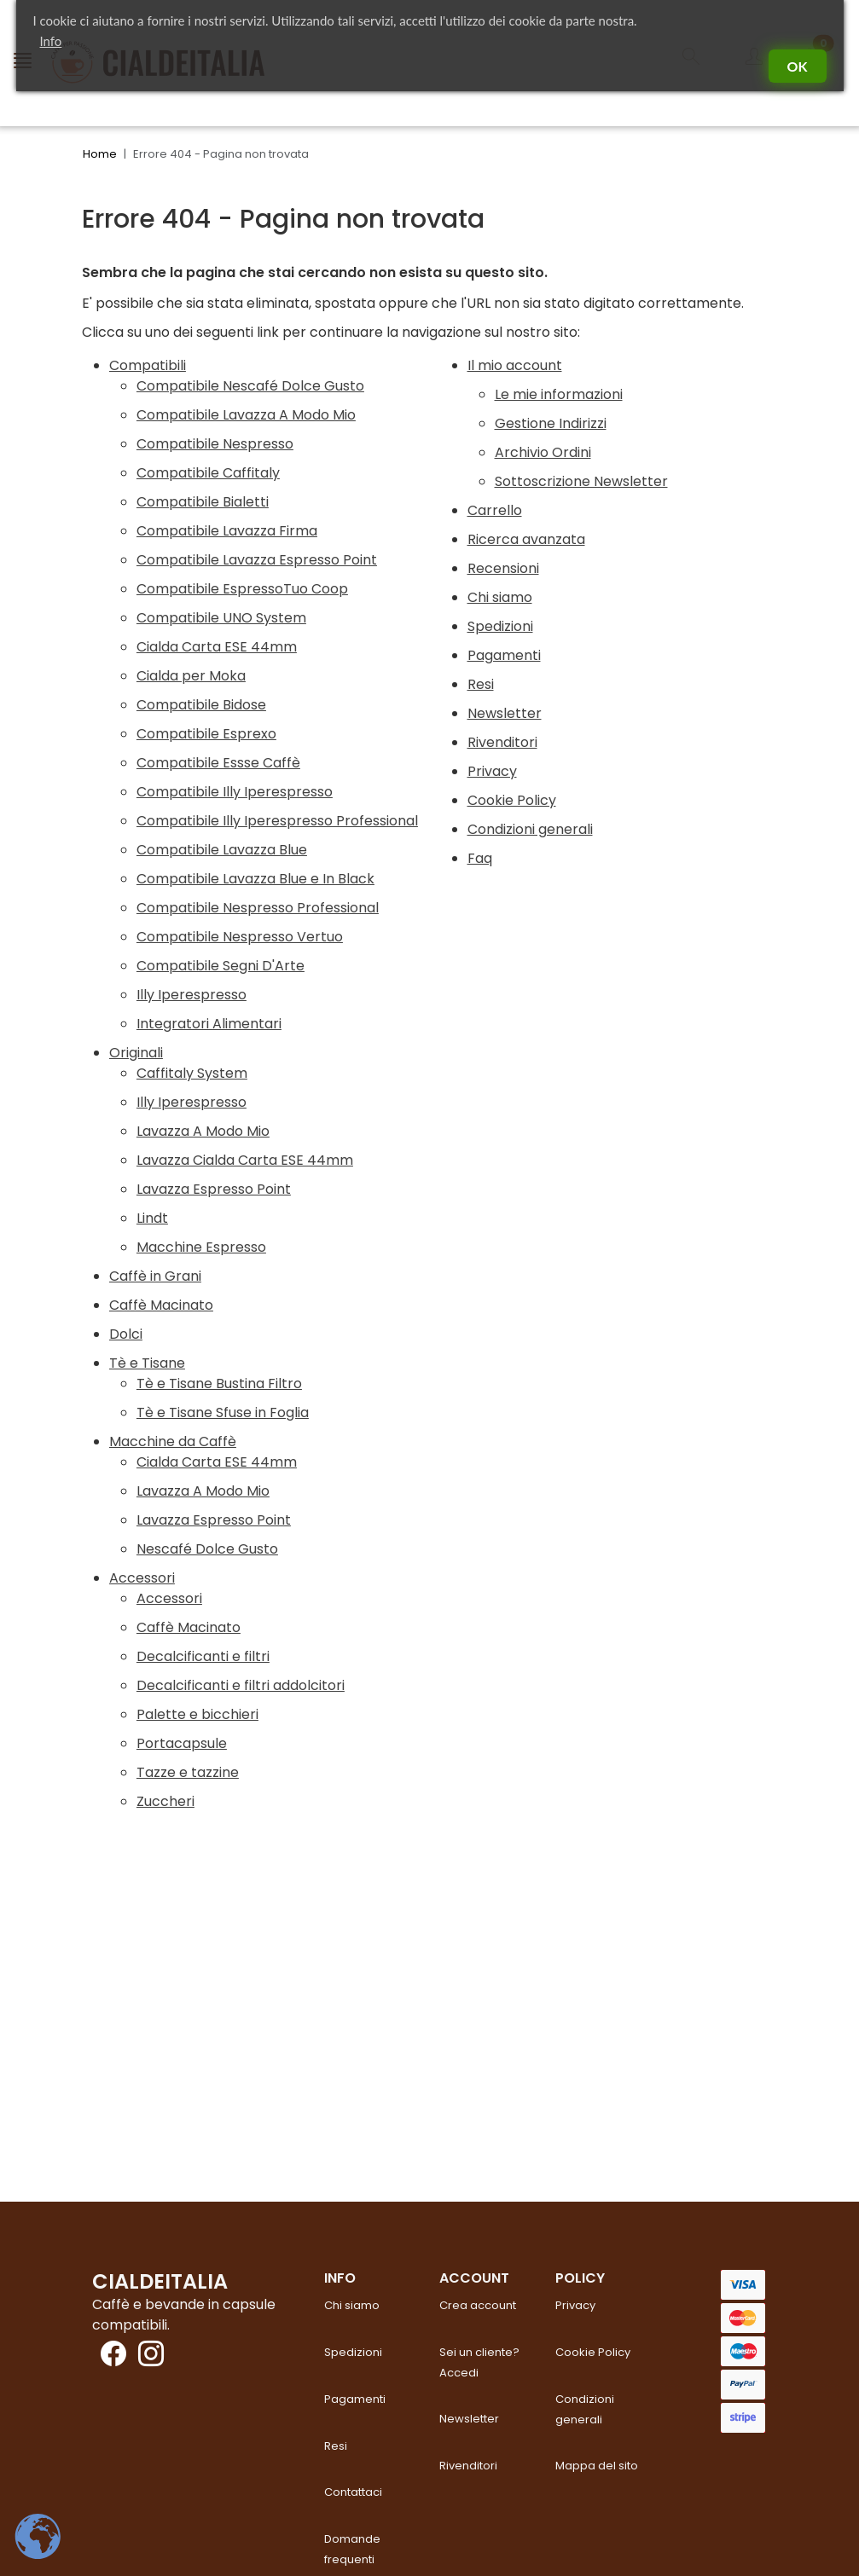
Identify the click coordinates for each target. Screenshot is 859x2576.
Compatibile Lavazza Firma (226, 531)
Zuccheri (165, 1801)
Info (51, 41)
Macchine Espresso (201, 1247)
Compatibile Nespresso (214, 444)
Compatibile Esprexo (206, 734)
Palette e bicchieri (197, 1714)
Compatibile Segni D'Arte (220, 965)
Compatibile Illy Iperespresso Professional (277, 821)
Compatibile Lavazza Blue (221, 850)
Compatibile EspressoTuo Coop (242, 589)
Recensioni (503, 568)
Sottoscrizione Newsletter (581, 481)
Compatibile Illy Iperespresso (234, 792)
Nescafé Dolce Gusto (207, 1549)
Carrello (494, 510)
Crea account (477, 2305)
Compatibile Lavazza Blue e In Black (255, 879)
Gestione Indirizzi (551, 423)
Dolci (125, 1334)
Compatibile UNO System (221, 618)
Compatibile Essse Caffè (218, 763)
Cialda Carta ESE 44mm (216, 647)
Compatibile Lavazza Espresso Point (256, 560)
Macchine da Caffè (172, 1441)
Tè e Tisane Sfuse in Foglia (222, 1412)
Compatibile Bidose (201, 705)
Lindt (152, 1218)
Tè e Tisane (147, 1363)
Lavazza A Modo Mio (203, 1131)
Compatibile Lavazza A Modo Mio (246, 415)
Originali (136, 1052)
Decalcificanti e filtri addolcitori (240, 1685)
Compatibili (147, 365)
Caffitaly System (191, 1073)
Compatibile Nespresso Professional (257, 908)
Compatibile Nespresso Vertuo (239, 936)
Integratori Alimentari (208, 1023)
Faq (479, 858)
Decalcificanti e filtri (203, 1656)
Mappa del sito (596, 2465)
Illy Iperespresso (191, 994)
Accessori (142, 1578)
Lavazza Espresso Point (213, 1189)
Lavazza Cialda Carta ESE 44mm (244, 1160)
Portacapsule (181, 1743)
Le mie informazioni (559, 394)
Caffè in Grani (155, 1276)
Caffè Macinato (161, 1305)
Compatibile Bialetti (202, 502)
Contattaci (353, 2492)
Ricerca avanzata (526, 539)
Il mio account (514, 365)
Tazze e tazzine (187, 1772)
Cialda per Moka (191, 676)
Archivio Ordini (543, 452)
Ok (797, 66)
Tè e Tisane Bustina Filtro (219, 1383)
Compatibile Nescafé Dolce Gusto (250, 386)
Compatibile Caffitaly (208, 473)
